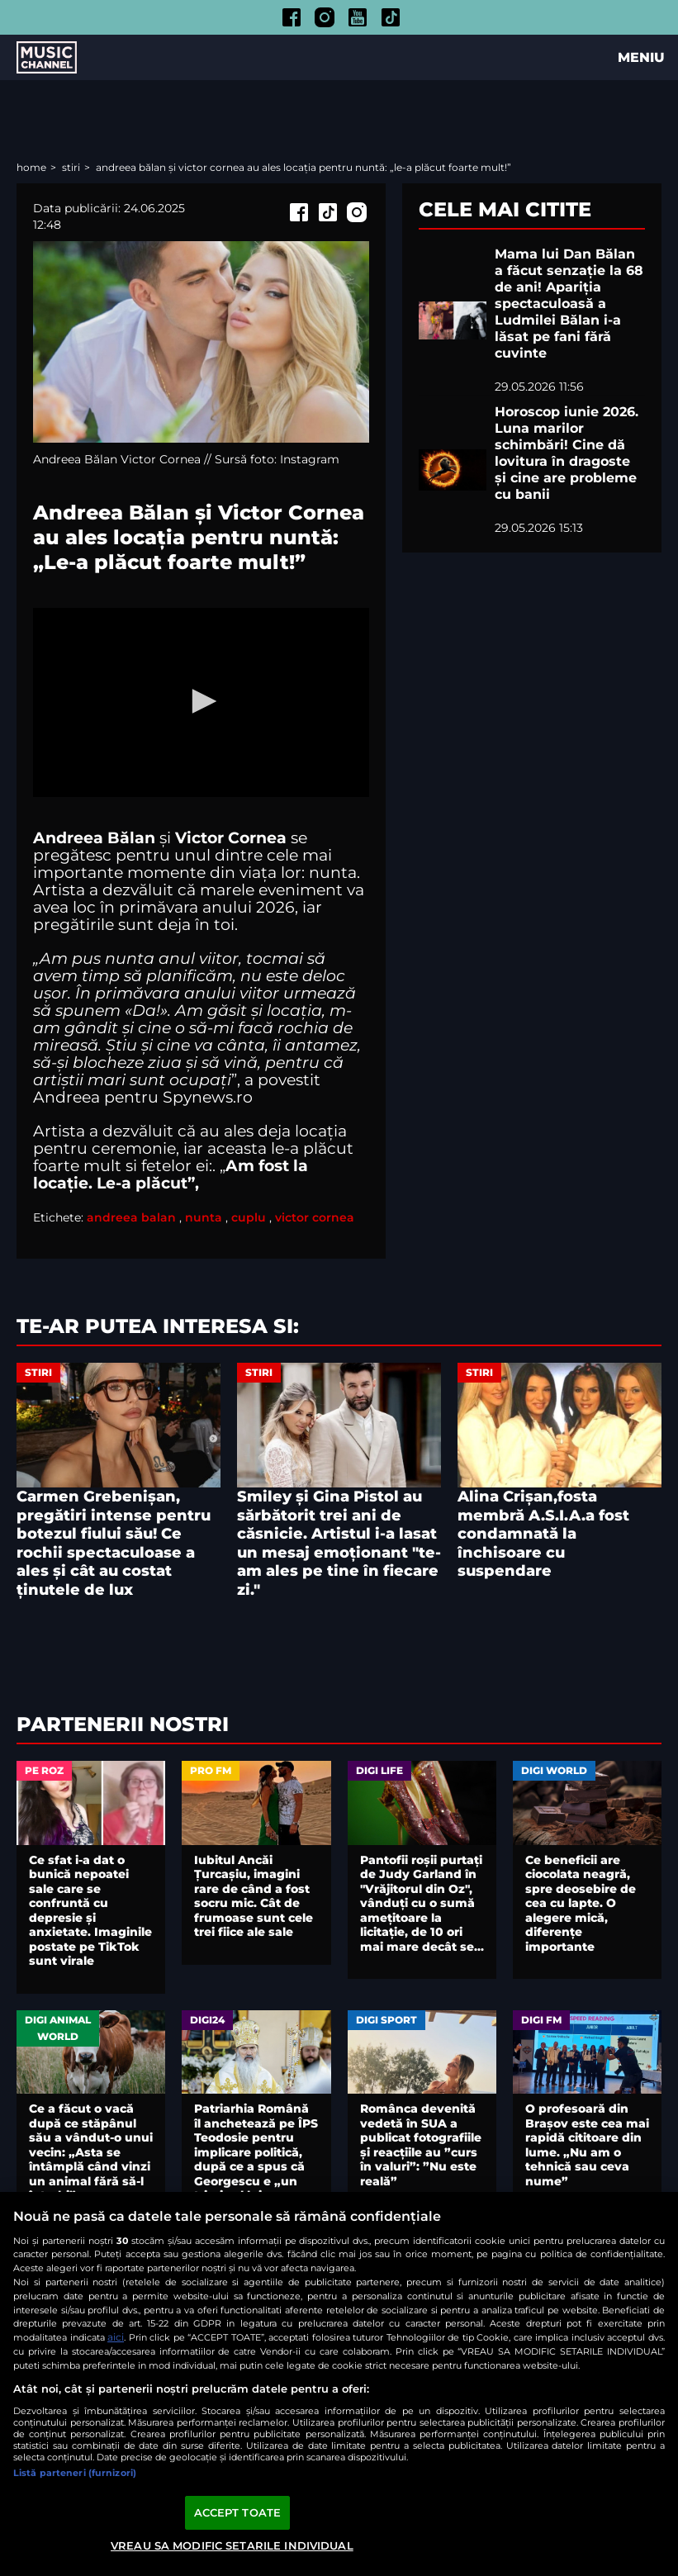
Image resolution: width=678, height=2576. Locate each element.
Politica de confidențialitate (425, 2399)
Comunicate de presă (152, 2399)
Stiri (72, 167)
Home (33, 167)
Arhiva (59, 2399)
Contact (396, 2415)
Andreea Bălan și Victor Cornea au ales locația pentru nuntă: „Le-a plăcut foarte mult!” (303, 167)
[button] (201, 701)
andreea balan (131, 1217)
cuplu (248, 1217)
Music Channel (47, 57)
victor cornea (314, 1217)
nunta (203, 1217)
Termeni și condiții (279, 2399)
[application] (201, 702)
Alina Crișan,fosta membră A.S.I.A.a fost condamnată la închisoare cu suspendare (543, 1533)
